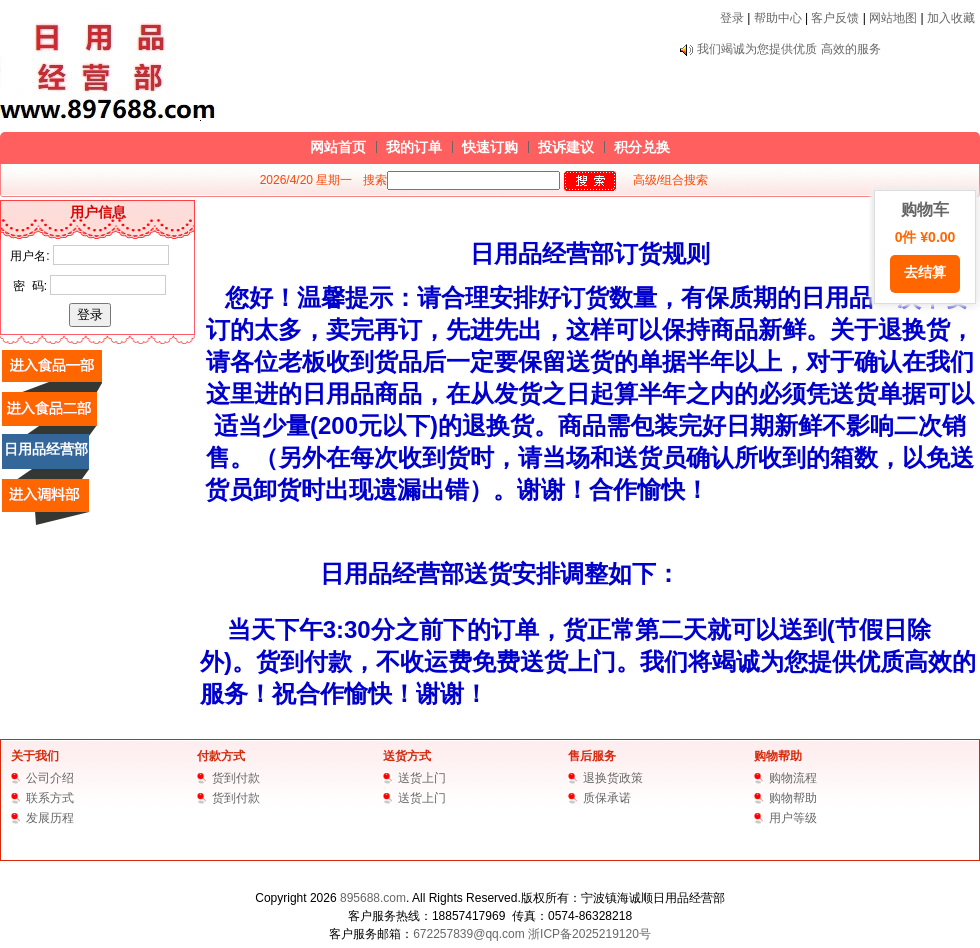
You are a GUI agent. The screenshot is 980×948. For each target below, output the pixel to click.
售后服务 (592, 756)
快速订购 (490, 147)
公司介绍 (50, 778)
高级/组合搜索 (670, 180)
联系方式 (50, 798)
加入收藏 (951, 18)
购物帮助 (778, 756)
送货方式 (407, 756)
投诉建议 (566, 147)
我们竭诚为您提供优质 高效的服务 (788, 49)
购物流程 (793, 778)
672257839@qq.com (469, 934)
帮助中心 (778, 18)
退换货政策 (613, 778)
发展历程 (50, 818)
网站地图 (893, 18)
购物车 (925, 247)
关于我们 (35, 756)
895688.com (373, 898)
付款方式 (221, 756)
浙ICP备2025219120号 (589, 934)
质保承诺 (607, 798)
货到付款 (236, 778)
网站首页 (338, 147)
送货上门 (422, 778)
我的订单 (414, 147)
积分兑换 (642, 147)
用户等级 (793, 818)
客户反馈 (835, 18)
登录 (732, 18)
